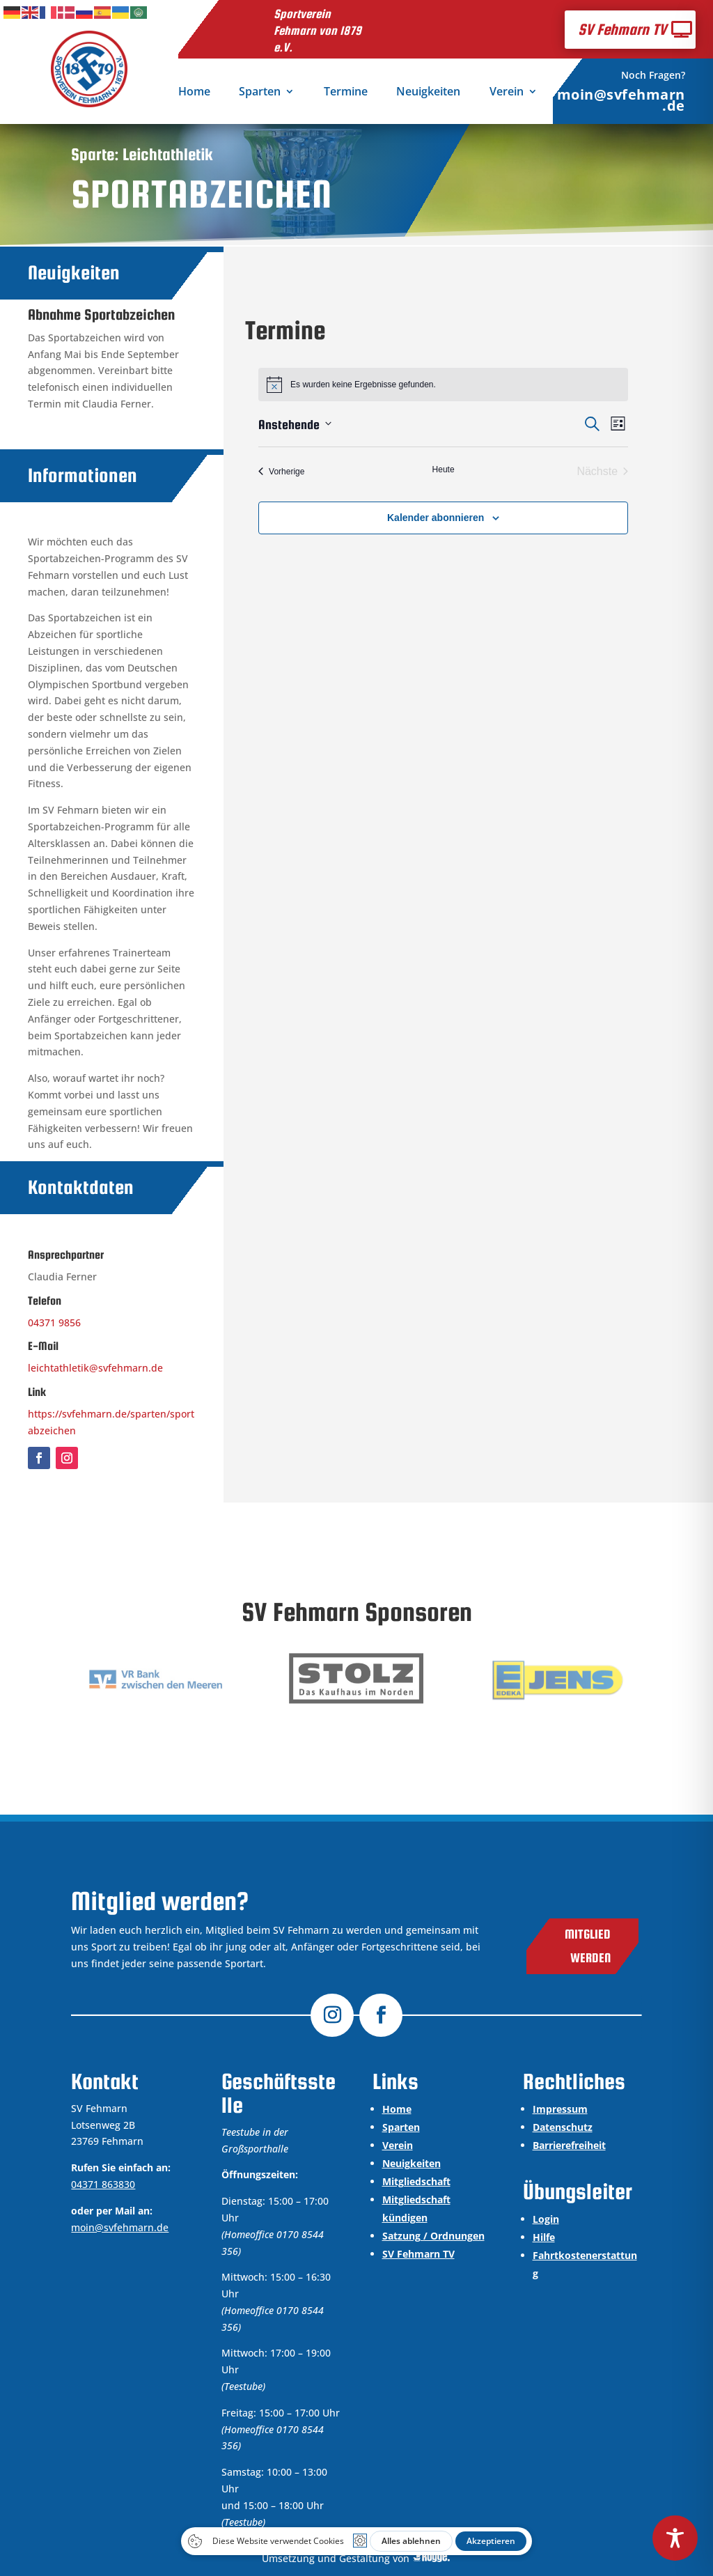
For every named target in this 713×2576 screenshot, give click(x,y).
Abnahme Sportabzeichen (101, 314)
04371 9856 (54, 1322)
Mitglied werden (588, 1946)
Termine (346, 92)
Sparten (260, 92)
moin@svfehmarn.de (621, 100)
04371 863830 (103, 2184)
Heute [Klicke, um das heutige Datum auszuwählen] (443, 469)
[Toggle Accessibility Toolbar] (675, 2538)
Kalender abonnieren (435, 517)
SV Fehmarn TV (622, 29)
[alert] (443, 384)
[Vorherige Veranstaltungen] (281, 471)
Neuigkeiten (428, 92)
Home (194, 92)
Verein (506, 92)
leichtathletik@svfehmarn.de (95, 1367)
